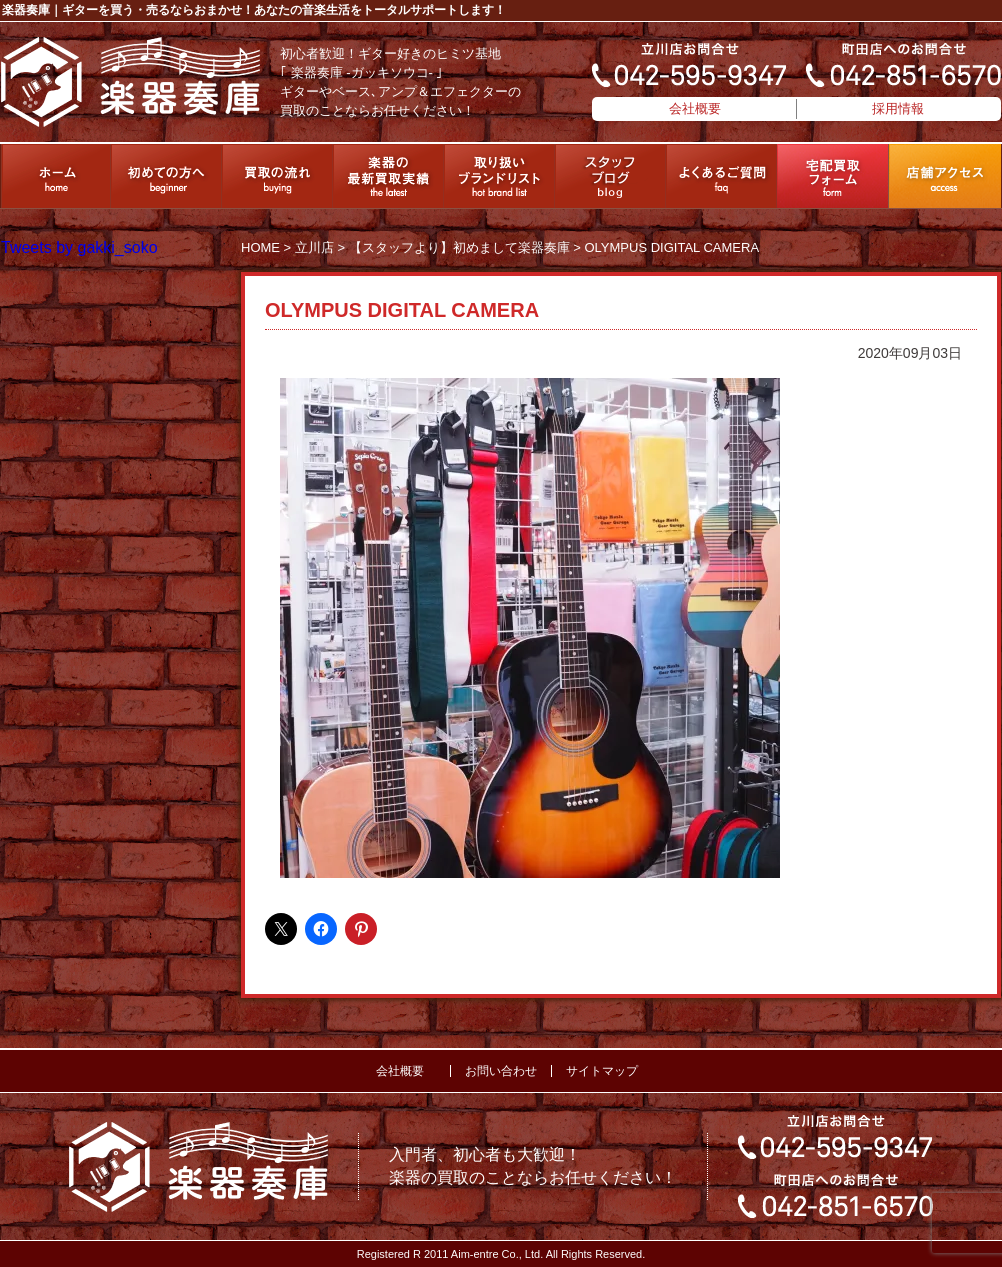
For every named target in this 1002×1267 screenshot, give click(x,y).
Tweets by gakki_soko (79, 247)
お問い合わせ (501, 1071)
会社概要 (695, 108)
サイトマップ (602, 1071)
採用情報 (898, 108)
